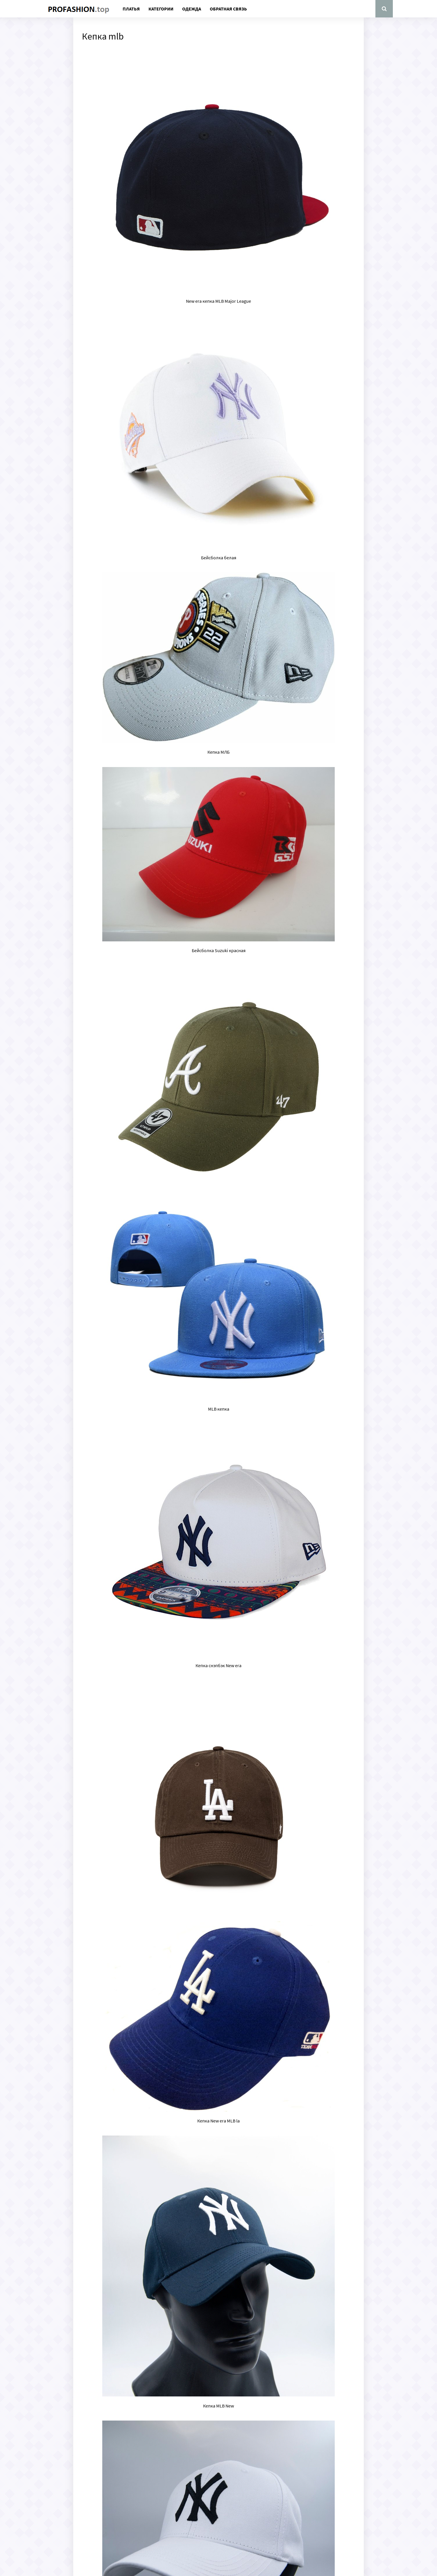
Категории (160, 9)
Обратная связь (228, 9)
